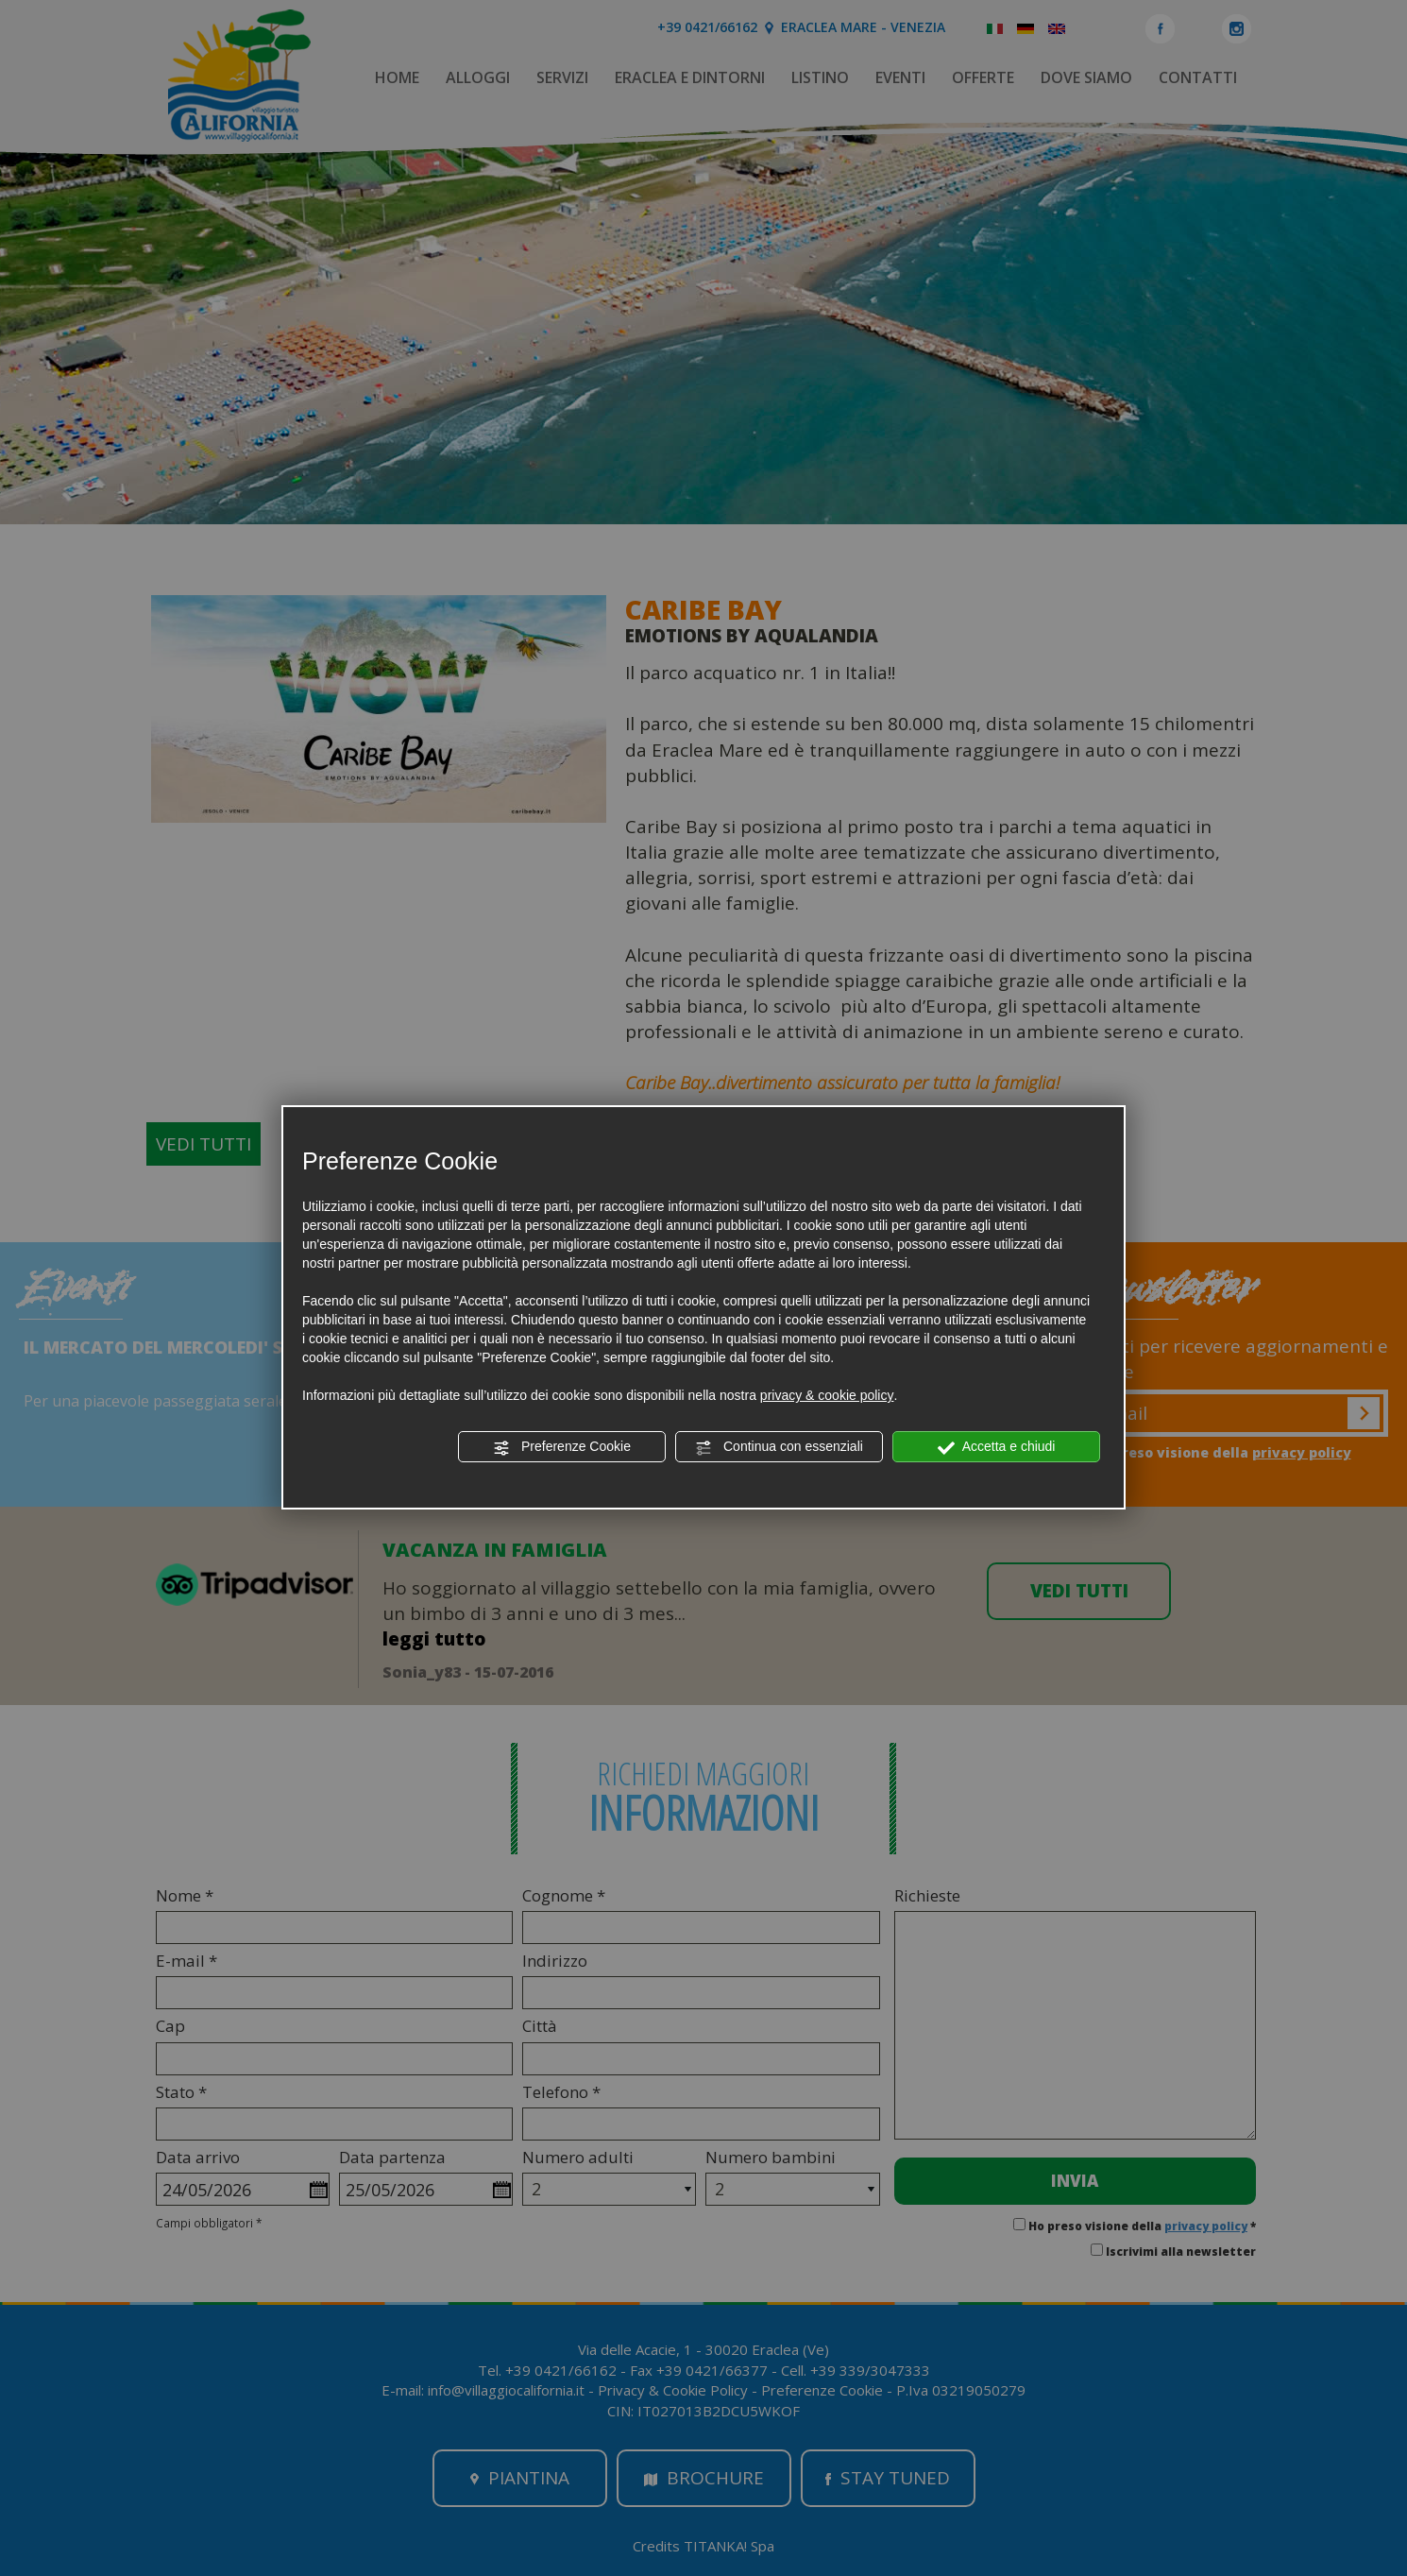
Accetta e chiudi (997, 1447)
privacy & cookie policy (827, 1395)
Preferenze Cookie (562, 1447)
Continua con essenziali (779, 1447)
